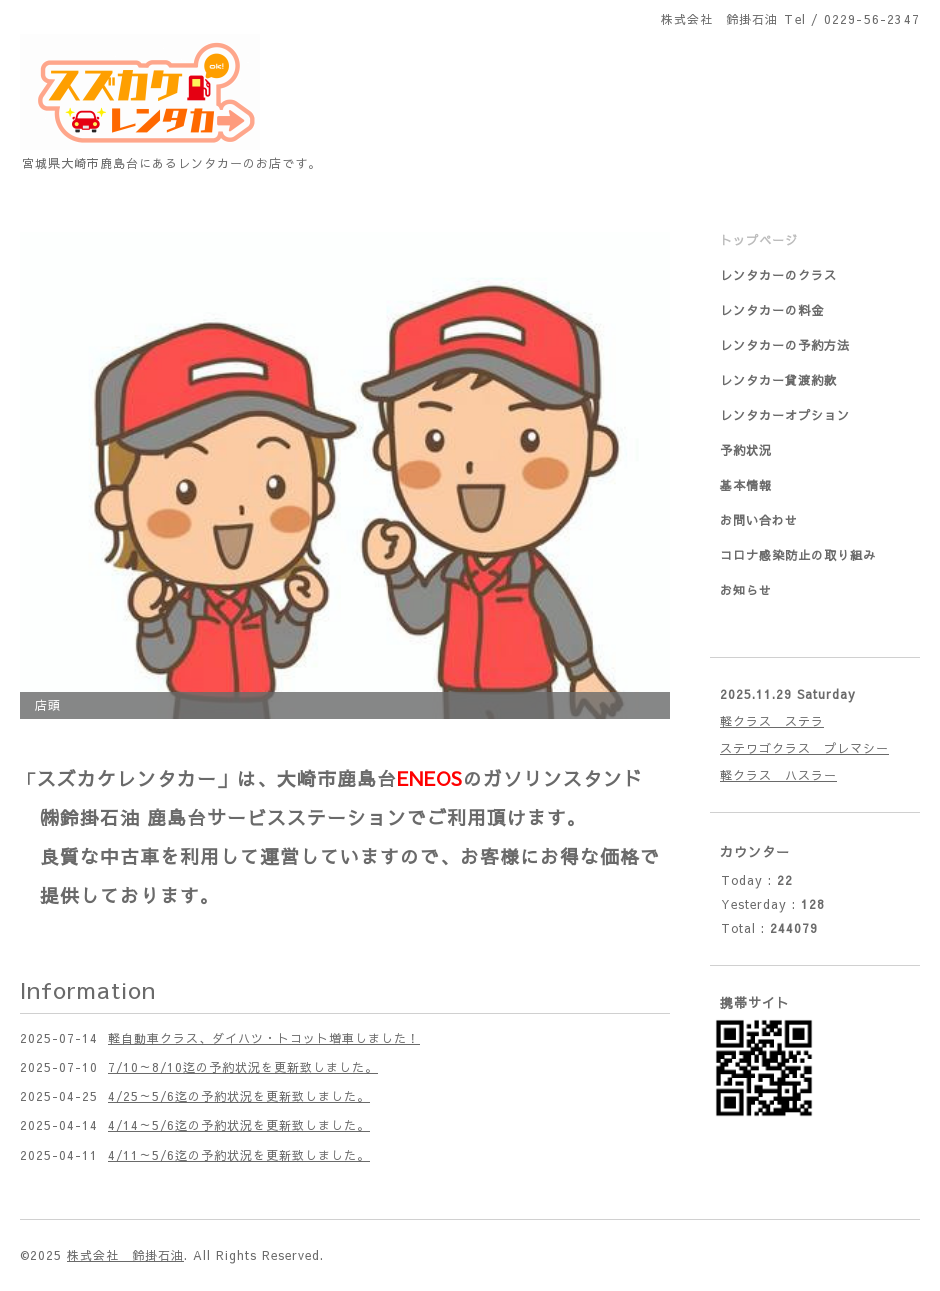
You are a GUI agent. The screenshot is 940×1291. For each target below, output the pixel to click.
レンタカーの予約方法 (785, 345)
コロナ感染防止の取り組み (798, 555)
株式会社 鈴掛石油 (125, 1255)
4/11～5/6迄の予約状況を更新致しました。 (239, 1155)
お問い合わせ (759, 520)
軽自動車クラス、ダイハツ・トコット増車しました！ (264, 1038)
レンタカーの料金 (772, 310)
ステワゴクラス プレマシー (804, 748)
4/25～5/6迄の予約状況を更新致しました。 (239, 1096)
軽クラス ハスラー (778, 775)
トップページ (759, 240)
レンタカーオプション (785, 415)
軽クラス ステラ (772, 721)
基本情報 (746, 485)
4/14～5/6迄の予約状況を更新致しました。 (239, 1125)
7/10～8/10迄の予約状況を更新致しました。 (243, 1067)
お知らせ (746, 590)
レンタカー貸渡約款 (778, 380)
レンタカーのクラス (778, 275)
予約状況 (746, 450)
